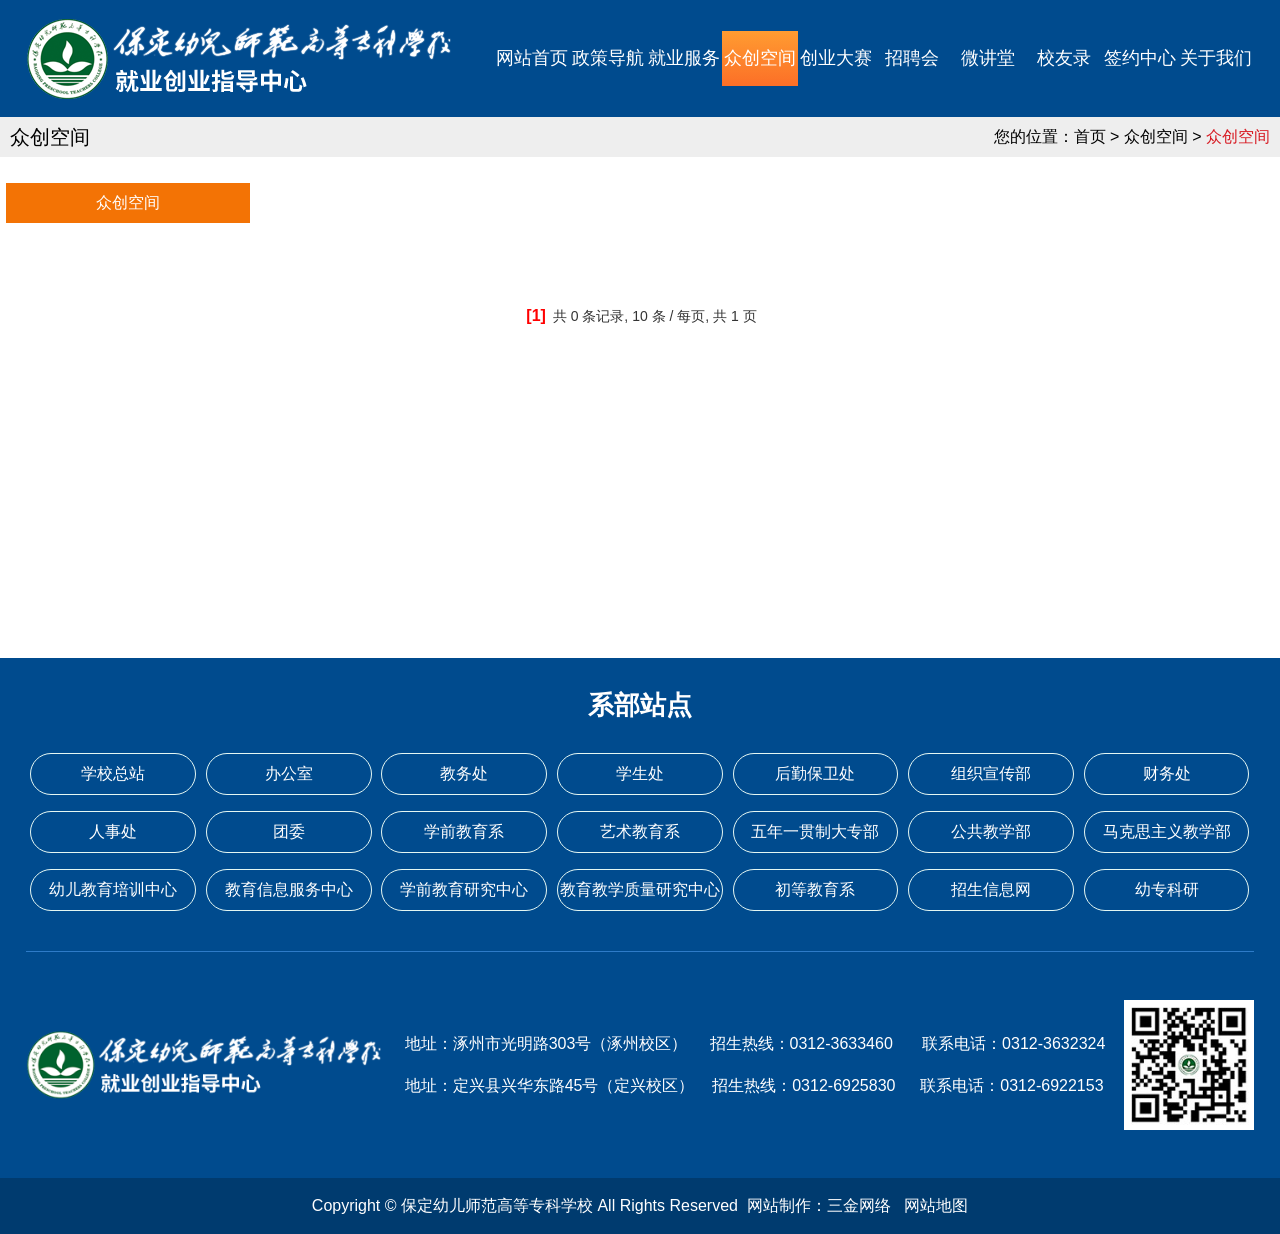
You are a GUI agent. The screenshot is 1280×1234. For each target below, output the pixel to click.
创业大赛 (836, 58)
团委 (289, 831)
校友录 (1064, 58)
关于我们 (1216, 58)
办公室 (289, 773)
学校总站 (113, 773)
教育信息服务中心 (289, 889)
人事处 (113, 831)
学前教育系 (464, 831)
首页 (1090, 136)
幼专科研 (1167, 889)
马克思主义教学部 (1167, 831)
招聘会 (912, 58)
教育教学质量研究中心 (640, 889)
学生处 (640, 773)
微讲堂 (988, 58)
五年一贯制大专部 (815, 831)
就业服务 (684, 58)
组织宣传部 (991, 773)
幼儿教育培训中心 (113, 889)
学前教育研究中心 (464, 889)
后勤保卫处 (815, 773)
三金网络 (859, 1205)
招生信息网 (991, 889)
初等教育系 (815, 889)
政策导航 (608, 58)
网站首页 (532, 58)
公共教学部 (991, 831)
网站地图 (936, 1205)
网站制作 (779, 1205)
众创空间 (760, 58)
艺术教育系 (640, 831)
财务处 (1167, 773)
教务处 (464, 773)
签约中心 (1140, 58)
